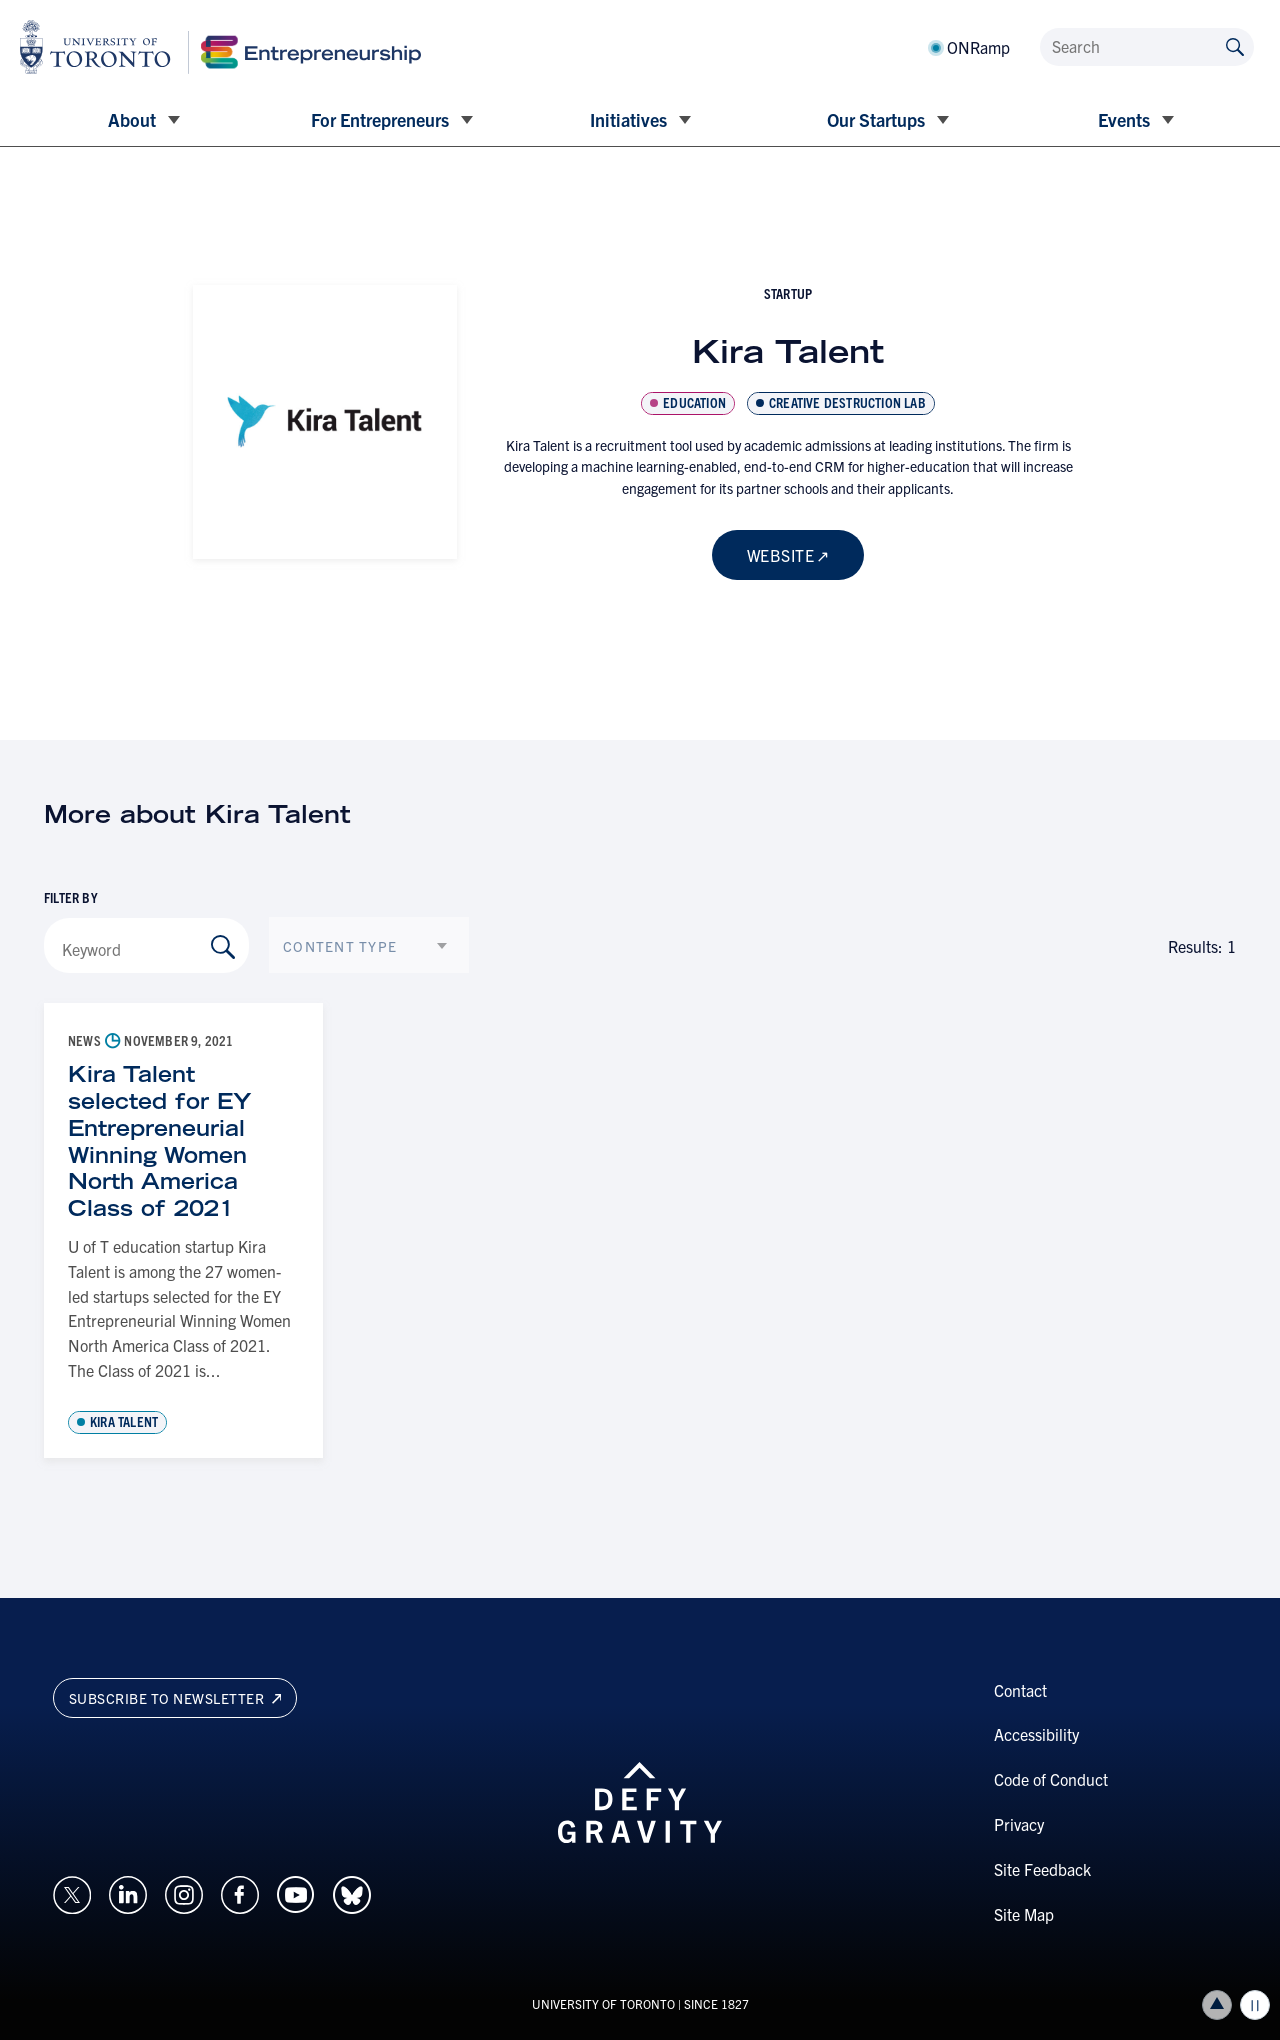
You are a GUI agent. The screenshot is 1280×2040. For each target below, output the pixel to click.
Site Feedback (1042, 1869)
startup (788, 293)
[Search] (1147, 47)
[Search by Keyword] (223, 947)
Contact (1020, 1690)
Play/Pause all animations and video (1255, 2005)
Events (1124, 119)
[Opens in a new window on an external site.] (72, 1893)
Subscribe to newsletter (175, 1698)
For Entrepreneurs (380, 119)
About (132, 119)
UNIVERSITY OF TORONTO (603, 2003)
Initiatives (628, 119)
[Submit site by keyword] (1235, 45)
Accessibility (1036, 1734)
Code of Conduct (1051, 1779)
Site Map (1024, 1914)
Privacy (1019, 1824)
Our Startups (876, 119)
